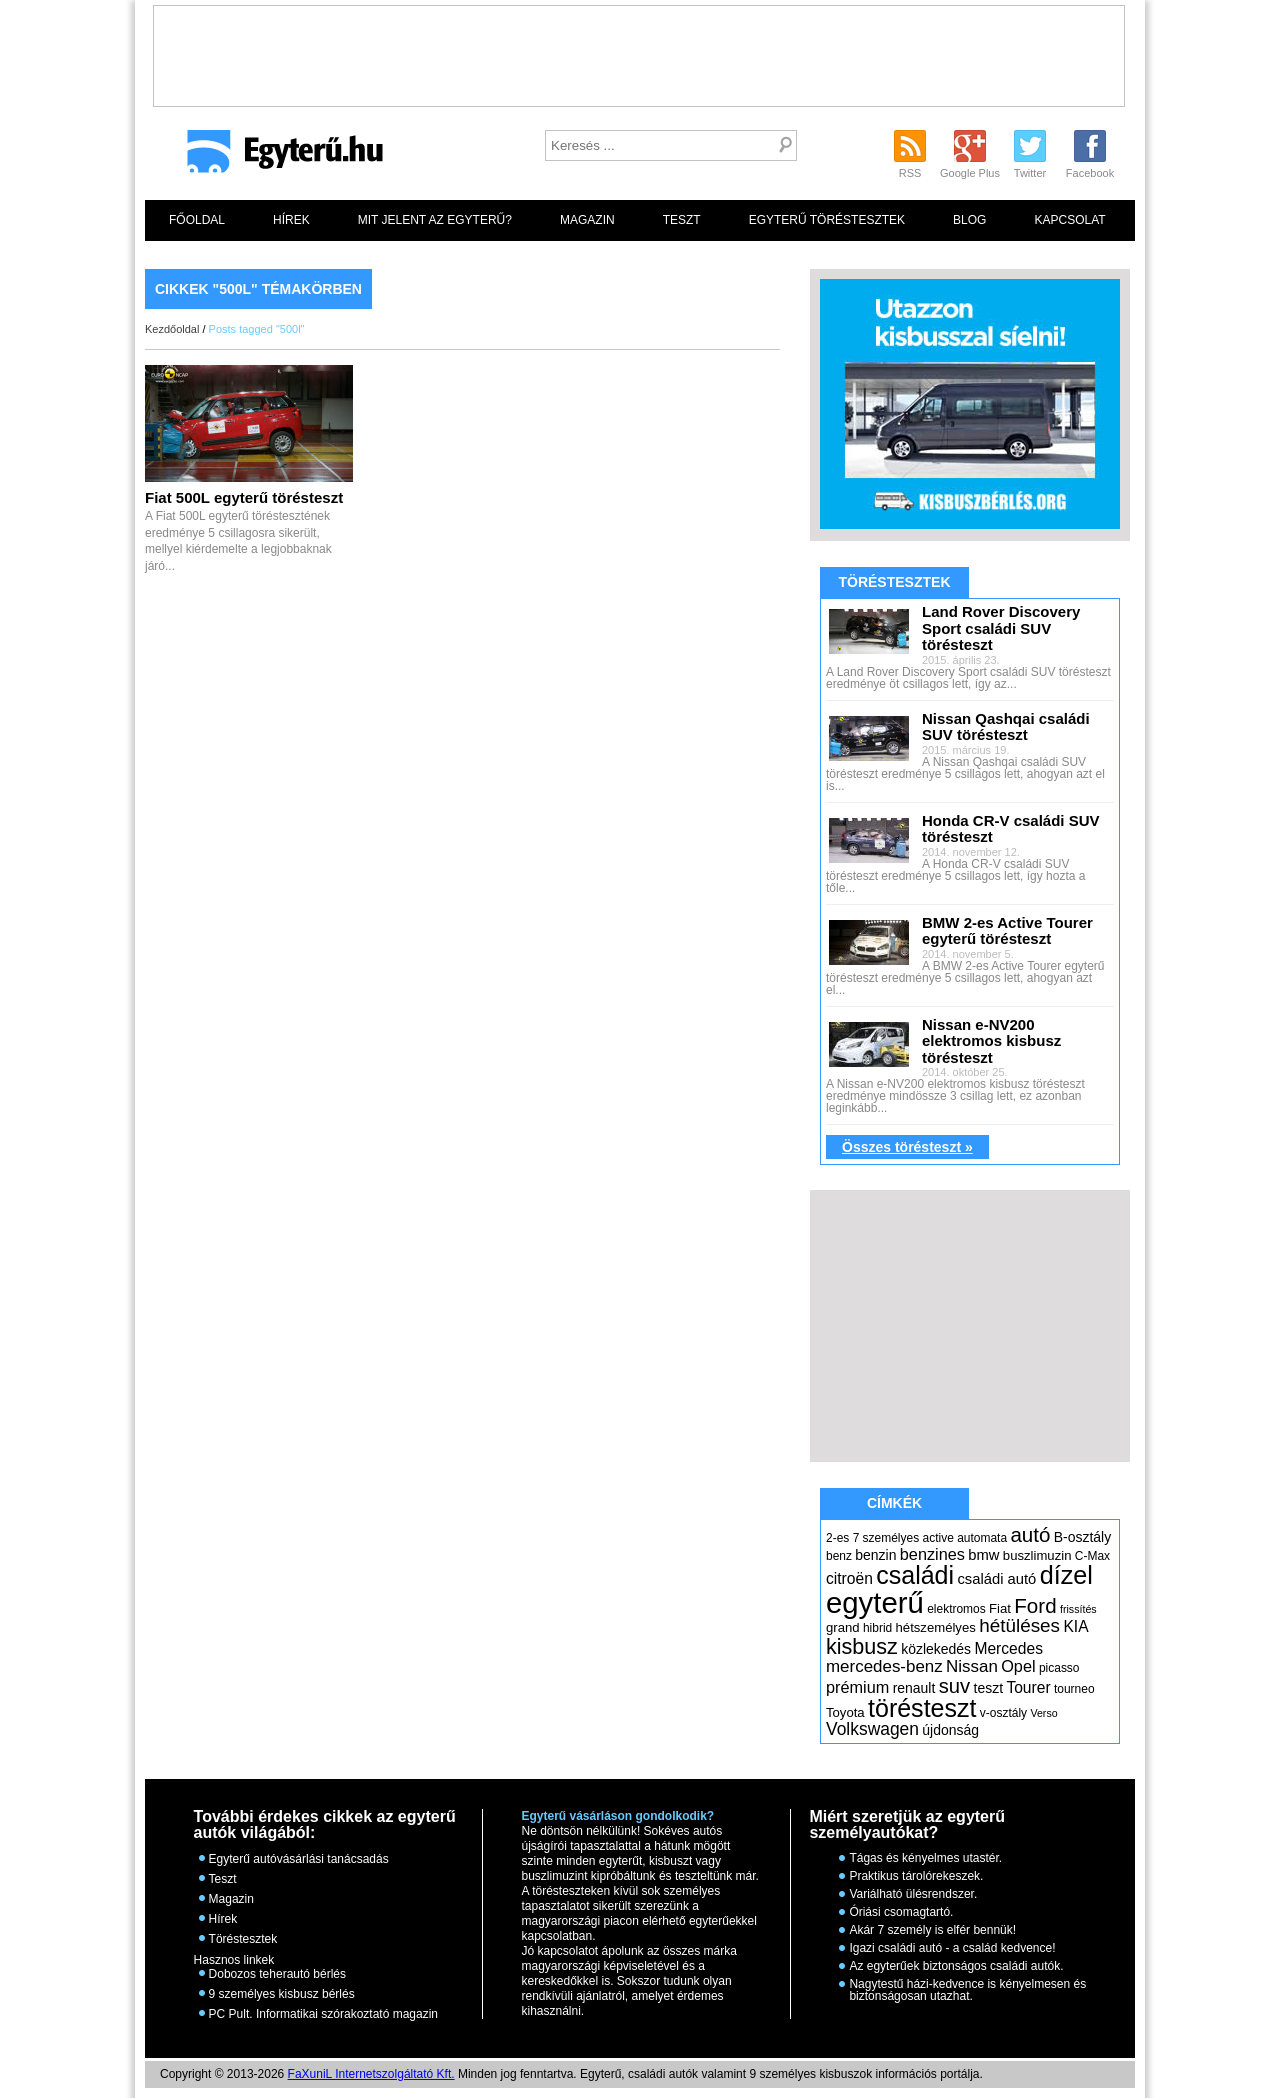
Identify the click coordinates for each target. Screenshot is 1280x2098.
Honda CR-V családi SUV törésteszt (1011, 829)
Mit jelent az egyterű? (435, 220)
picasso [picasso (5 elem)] (1059, 1668)
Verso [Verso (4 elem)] (1043, 1713)
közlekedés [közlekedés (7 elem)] (936, 1649)
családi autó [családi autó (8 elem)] (996, 1579)
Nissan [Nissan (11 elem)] (972, 1666)
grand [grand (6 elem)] (843, 1627)
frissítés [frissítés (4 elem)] (1078, 1609)
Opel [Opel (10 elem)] (1018, 1666)
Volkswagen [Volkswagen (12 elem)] (872, 1729)
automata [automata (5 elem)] (982, 1538)
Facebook (1090, 173)
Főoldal (197, 220)
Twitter (1030, 173)
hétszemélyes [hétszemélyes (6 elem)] (936, 1627)
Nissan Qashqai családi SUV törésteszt (1006, 727)
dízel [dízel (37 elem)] (1066, 1575)
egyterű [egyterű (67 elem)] (875, 1602)
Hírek (291, 220)
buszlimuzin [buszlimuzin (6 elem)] (1037, 1555)
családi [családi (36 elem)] (915, 1575)
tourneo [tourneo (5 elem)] (1074, 1689)
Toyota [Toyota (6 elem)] (845, 1712)
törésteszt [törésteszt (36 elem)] (922, 1708)
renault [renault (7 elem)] (914, 1688)
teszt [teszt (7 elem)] (989, 1688)
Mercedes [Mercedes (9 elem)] (1008, 1648)
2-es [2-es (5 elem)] (837, 1538)
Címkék (894, 1503)
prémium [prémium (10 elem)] (857, 1687)
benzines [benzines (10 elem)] (932, 1554)
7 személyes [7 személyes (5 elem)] (886, 1538)
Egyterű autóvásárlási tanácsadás (299, 1859)
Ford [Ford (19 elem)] (1035, 1605)
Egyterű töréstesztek (827, 220)
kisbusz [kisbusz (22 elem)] (862, 1646)
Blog (969, 220)
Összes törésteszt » (907, 1147)
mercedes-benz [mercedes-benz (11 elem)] (884, 1666)
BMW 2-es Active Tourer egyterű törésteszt (1007, 931)
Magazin (587, 220)
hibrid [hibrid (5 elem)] (877, 1628)
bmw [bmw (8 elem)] (983, 1555)
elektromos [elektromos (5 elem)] (956, 1609)
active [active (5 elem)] (938, 1538)
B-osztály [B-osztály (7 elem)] (1082, 1537)
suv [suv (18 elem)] (955, 1686)
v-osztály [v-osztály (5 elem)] (1003, 1713)
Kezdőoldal (172, 329)
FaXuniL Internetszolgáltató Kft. (371, 2074)
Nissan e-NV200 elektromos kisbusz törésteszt (991, 1041)
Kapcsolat (1069, 220)
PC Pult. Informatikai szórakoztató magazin (323, 2014)
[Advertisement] (639, 51)
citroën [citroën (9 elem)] (849, 1578)
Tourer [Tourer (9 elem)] (1028, 1687)
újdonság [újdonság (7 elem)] (950, 1730)
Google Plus (970, 173)
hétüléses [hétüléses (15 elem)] (1019, 1625)
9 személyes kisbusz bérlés (282, 1994)
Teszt (682, 220)
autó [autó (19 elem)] (1030, 1534)
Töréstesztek (894, 582)
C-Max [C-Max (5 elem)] (1092, 1556)
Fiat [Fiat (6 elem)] (1000, 1608)
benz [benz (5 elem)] (839, 1556)
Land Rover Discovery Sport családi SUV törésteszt (1001, 628)
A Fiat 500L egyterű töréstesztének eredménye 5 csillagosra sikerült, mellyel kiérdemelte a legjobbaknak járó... (244, 532)
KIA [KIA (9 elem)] (1075, 1626)
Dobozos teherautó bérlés (277, 1974)
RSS (910, 173)
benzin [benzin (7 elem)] (875, 1555)
